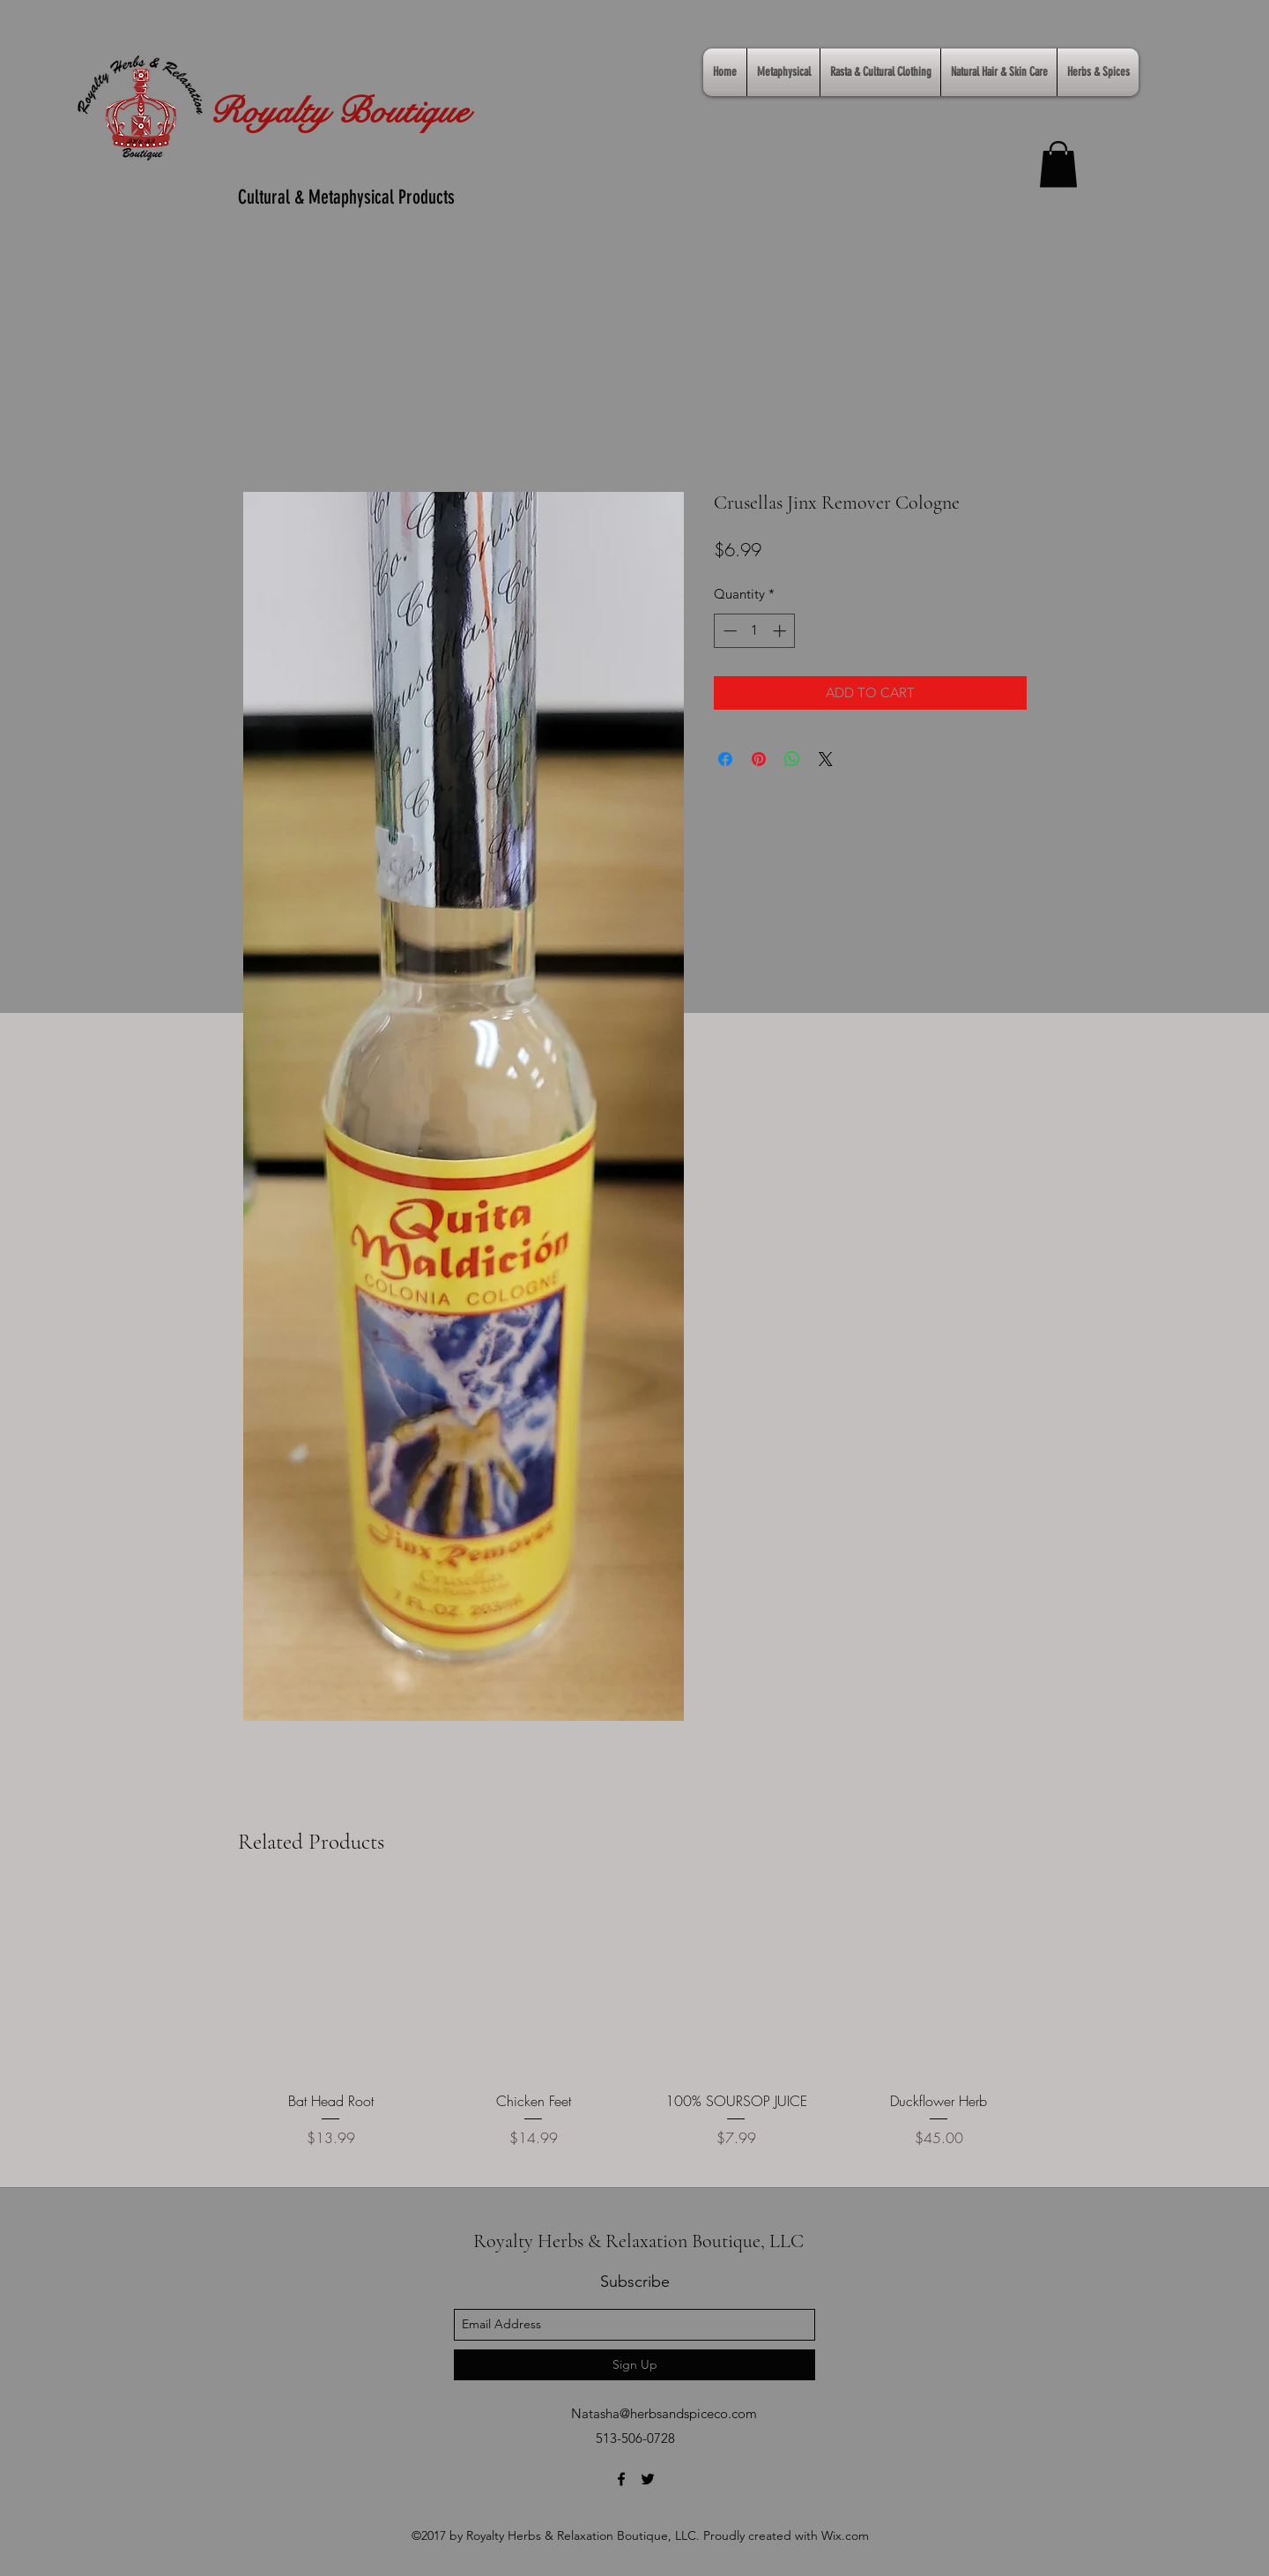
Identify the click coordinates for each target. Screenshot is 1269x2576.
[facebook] (621, 2479)
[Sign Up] (634, 2364)
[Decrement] (728, 630)
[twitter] (648, 2479)
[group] (634, 2031)
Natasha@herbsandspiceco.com (664, 2413)
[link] (1058, 164)
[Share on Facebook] (725, 759)
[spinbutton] (754, 630)
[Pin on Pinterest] (758, 759)
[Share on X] (825, 759)
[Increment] (781, 630)
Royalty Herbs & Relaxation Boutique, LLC (638, 2241)
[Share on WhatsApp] (792, 759)
